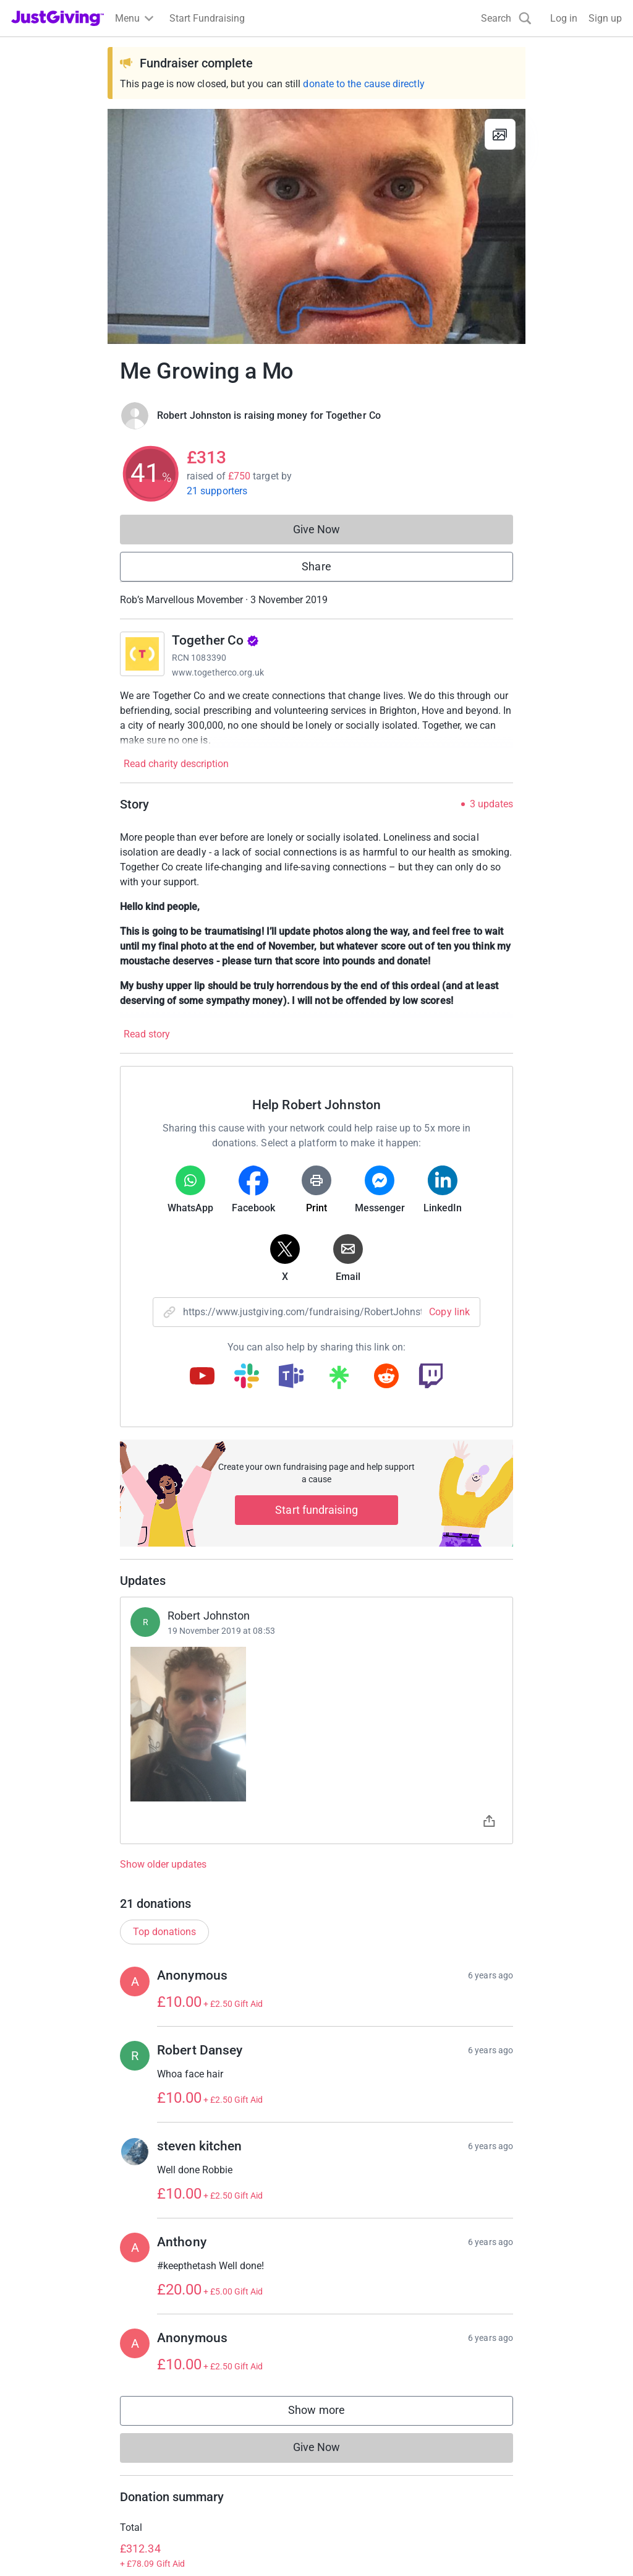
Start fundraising (316, 1509)
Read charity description (176, 764)
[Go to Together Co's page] (142, 654)
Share (316, 566)
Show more (329, 2413)
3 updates (491, 804)
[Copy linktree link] (338, 1380)
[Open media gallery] (316, 226)
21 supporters (217, 491)
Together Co (215, 640)
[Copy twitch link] (430, 1377)
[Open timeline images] (316, 1724)
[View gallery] (500, 134)
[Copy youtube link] (202, 1377)
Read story (147, 1034)
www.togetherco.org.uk (218, 672)
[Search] (506, 18)
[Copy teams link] (291, 1377)
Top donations (164, 1932)
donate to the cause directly (363, 84)
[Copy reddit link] (386, 1377)
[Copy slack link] (246, 1377)
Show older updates (163, 1864)
